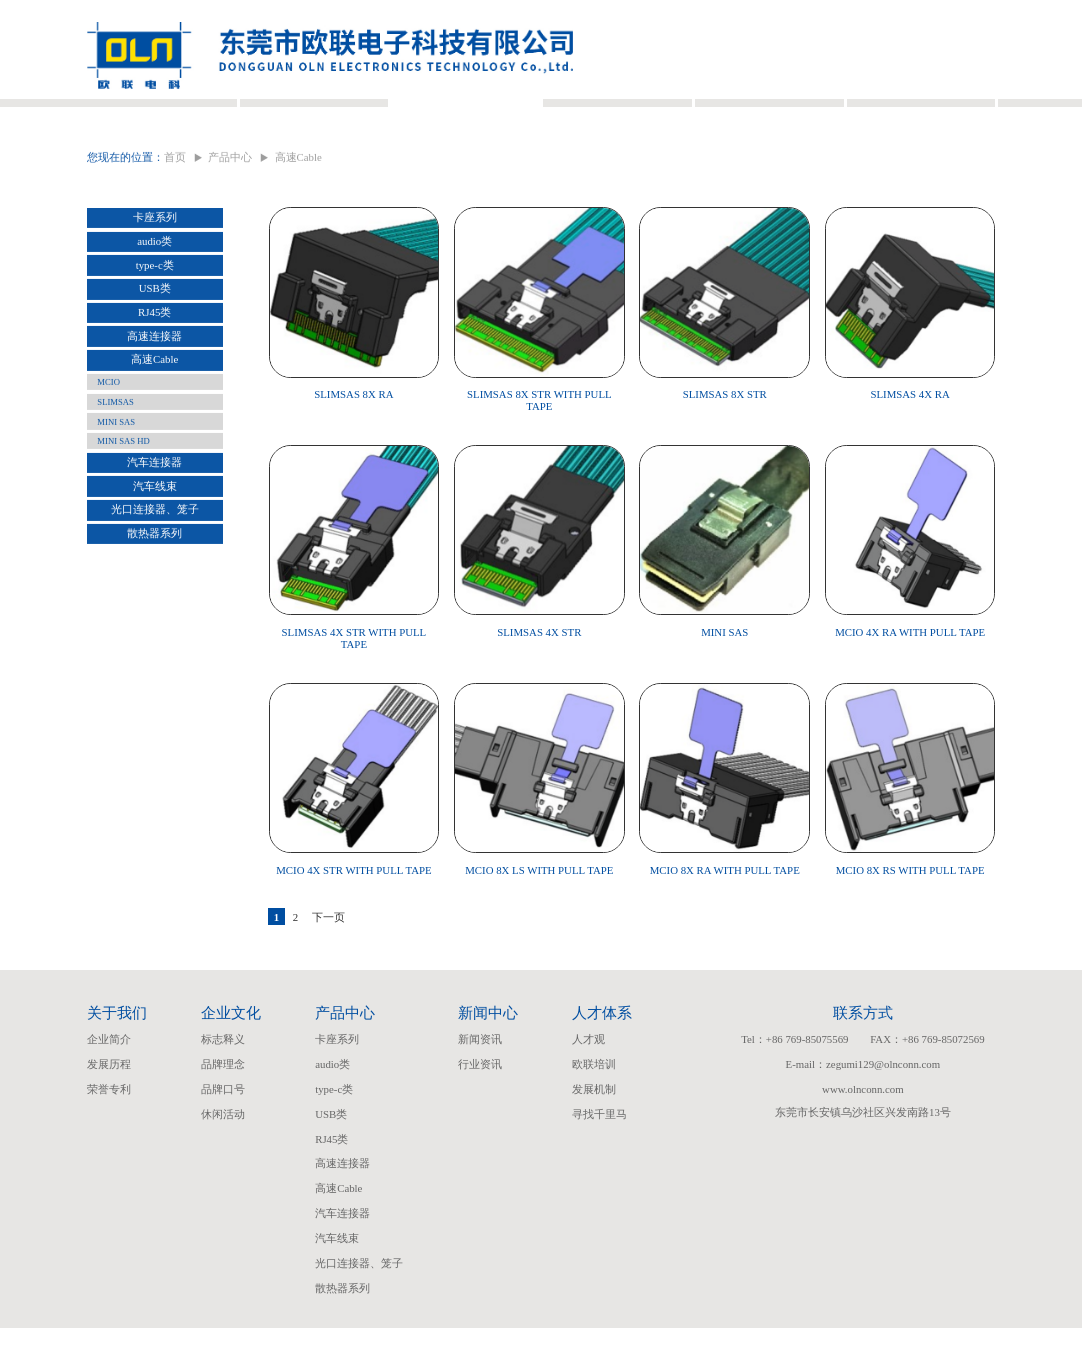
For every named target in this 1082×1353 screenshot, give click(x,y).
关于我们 (162, 114)
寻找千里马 (599, 1139)
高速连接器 (154, 369)
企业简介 (109, 1065)
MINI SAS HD (123, 474)
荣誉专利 (109, 1114)
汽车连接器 (154, 495)
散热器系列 (154, 566)
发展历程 (109, 1090)
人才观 (588, 1065)
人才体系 (769, 114)
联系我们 (920, 114)
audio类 (154, 274)
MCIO (108, 415)
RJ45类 (154, 345)
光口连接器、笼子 (155, 542)
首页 (175, 190)
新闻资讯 (480, 1065)
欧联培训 (594, 1090)
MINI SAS (116, 454)
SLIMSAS (115, 435)
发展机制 (594, 1114)
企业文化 (313, 114)
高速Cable (154, 392)
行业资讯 (480, 1090)
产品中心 (465, 114)
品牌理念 (223, 1090)
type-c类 (155, 297)
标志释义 (223, 1065)
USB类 (155, 321)
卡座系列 (155, 250)
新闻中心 (617, 114)
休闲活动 (223, 1139)
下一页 (328, 944)
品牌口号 (223, 1114)
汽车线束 (155, 519)
